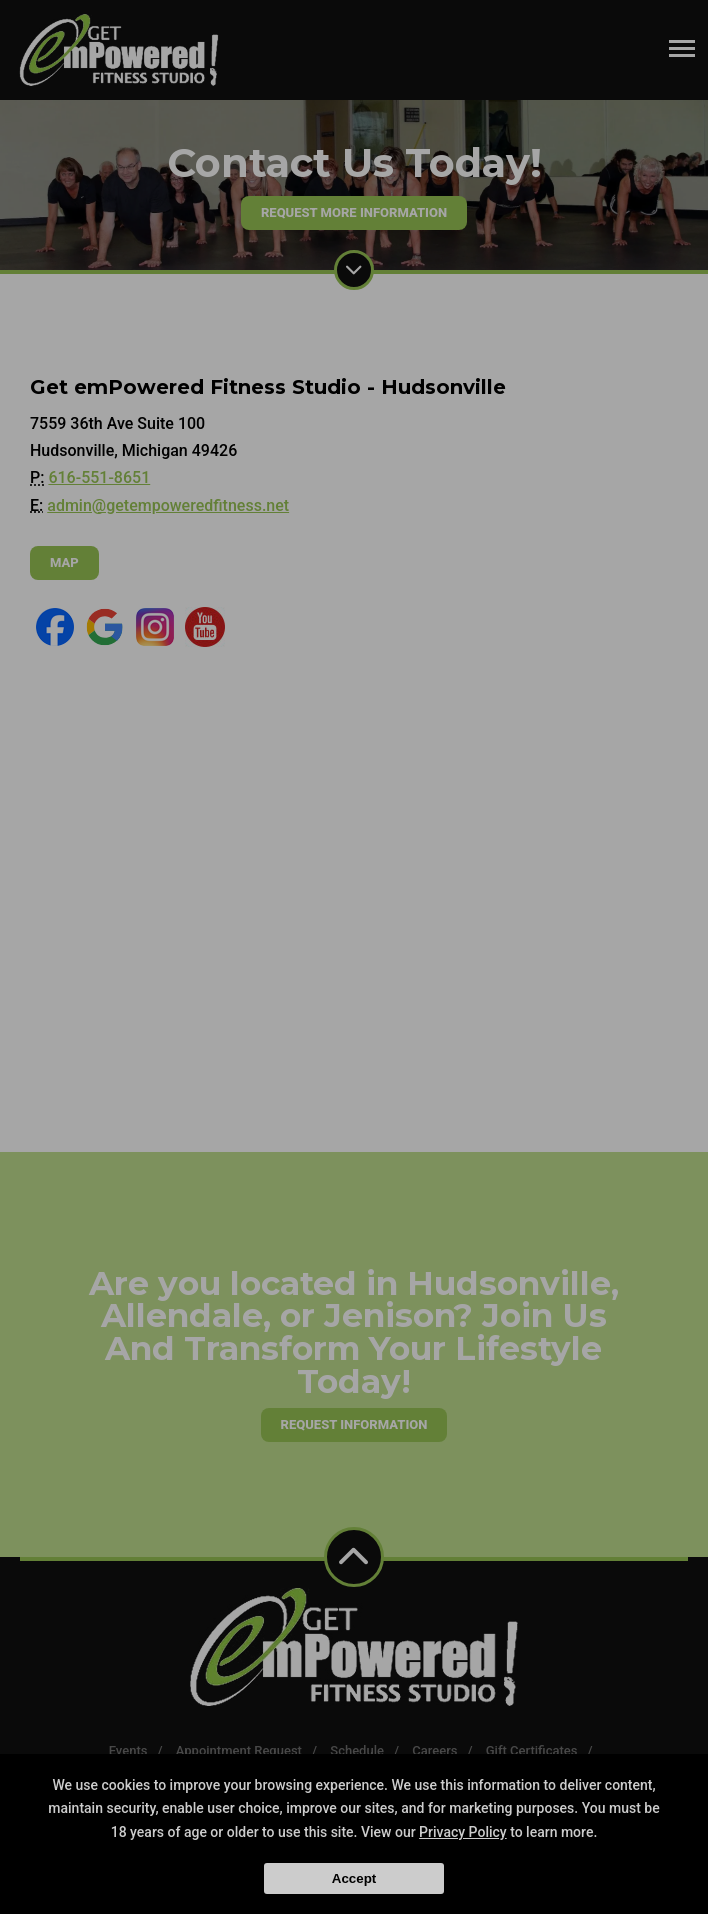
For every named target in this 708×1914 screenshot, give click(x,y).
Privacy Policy (463, 1832)
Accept (354, 1878)
